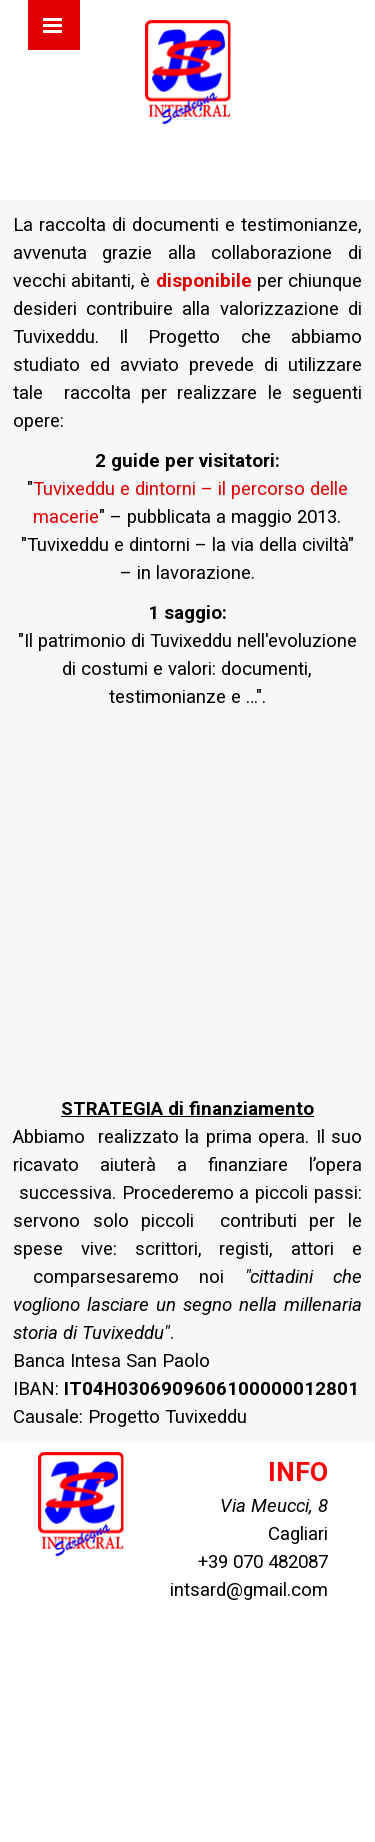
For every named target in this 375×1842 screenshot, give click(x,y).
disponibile (204, 281)
